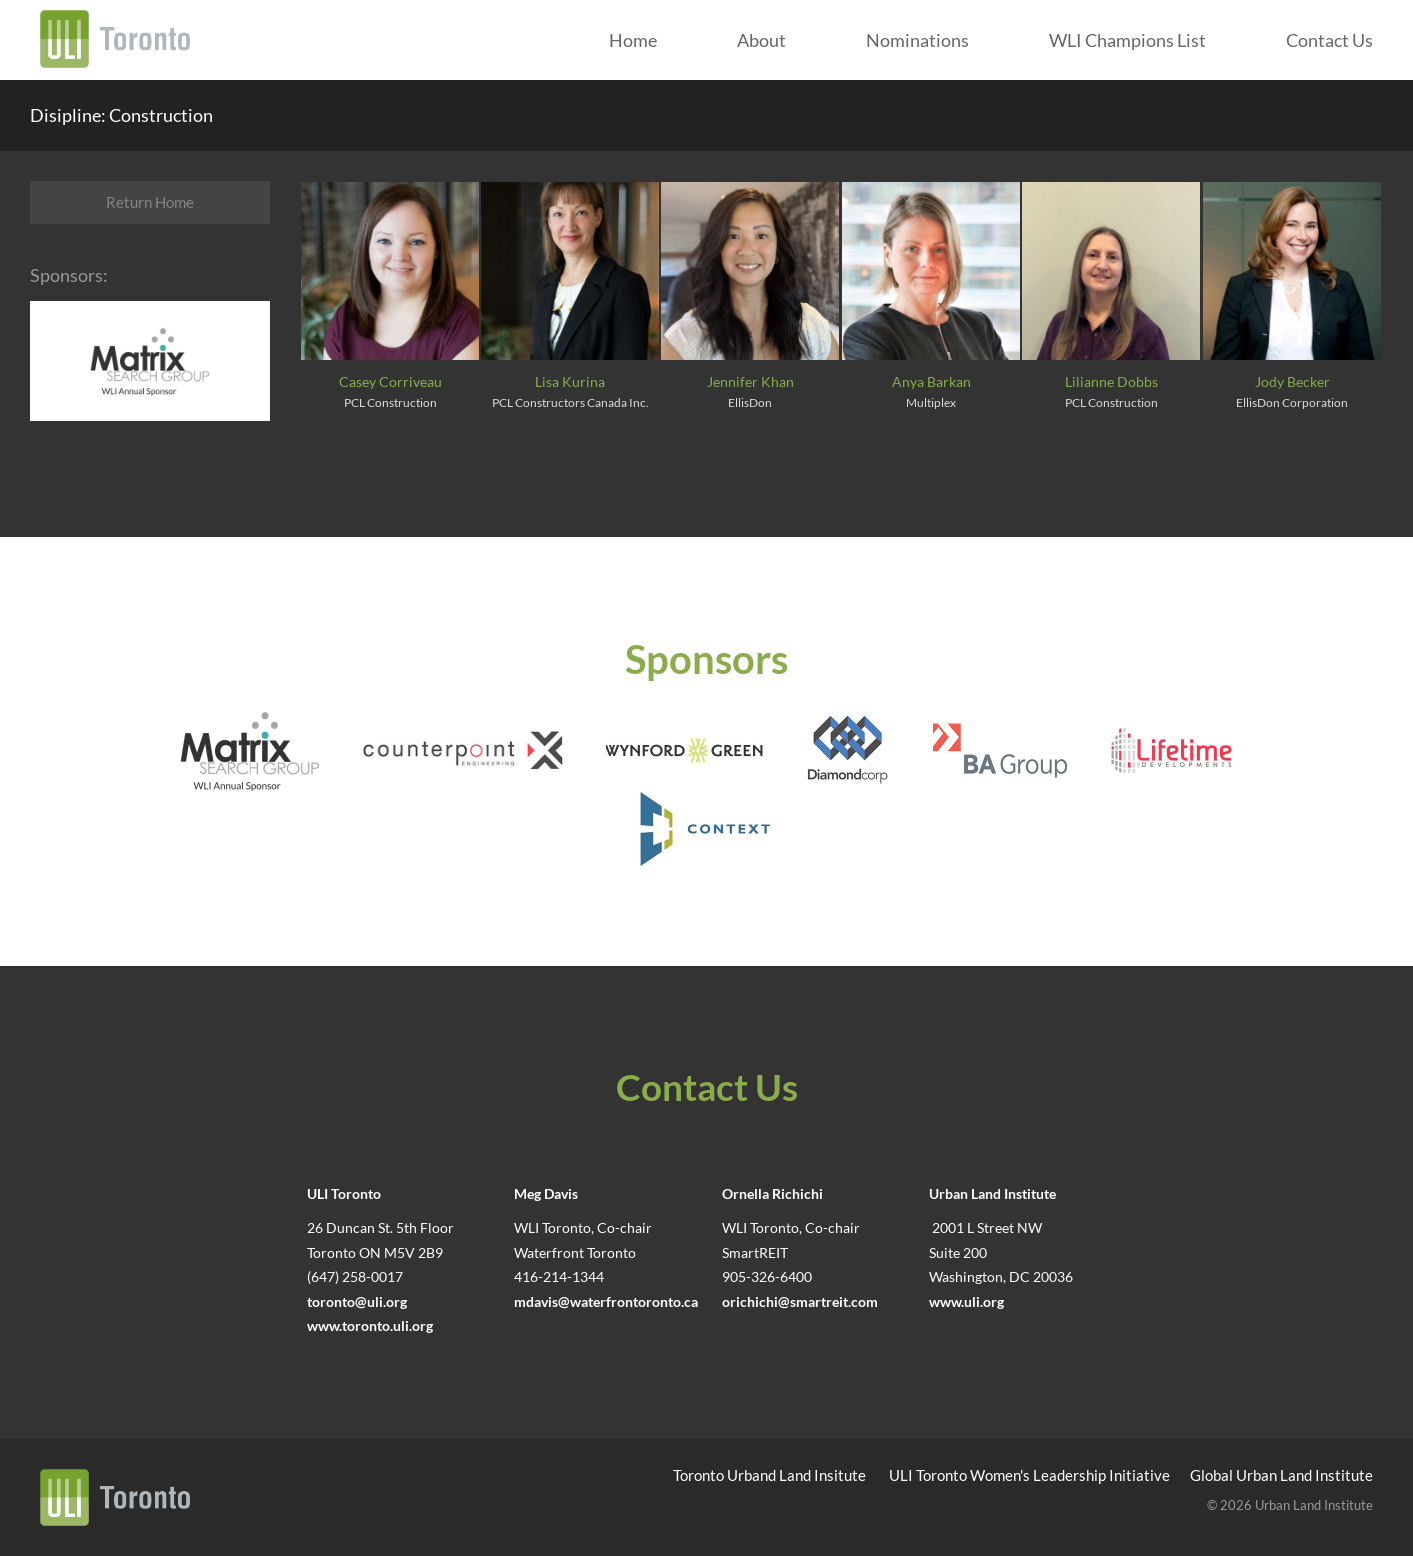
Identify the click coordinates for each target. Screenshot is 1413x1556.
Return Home (150, 202)
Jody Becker (1292, 381)
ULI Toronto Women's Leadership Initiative (1029, 1475)
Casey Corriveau (390, 381)
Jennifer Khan (750, 381)
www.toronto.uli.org (370, 1325)
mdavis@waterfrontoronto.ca (606, 1301)
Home (633, 40)
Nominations (917, 40)
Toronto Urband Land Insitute (769, 1475)
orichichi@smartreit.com (800, 1301)
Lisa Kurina (570, 381)
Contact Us (1329, 40)
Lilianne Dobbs (1111, 381)
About (761, 40)
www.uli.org (966, 1301)
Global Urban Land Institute (1281, 1475)
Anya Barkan (931, 381)
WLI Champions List (1127, 40)
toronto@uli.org (357, 1301)
